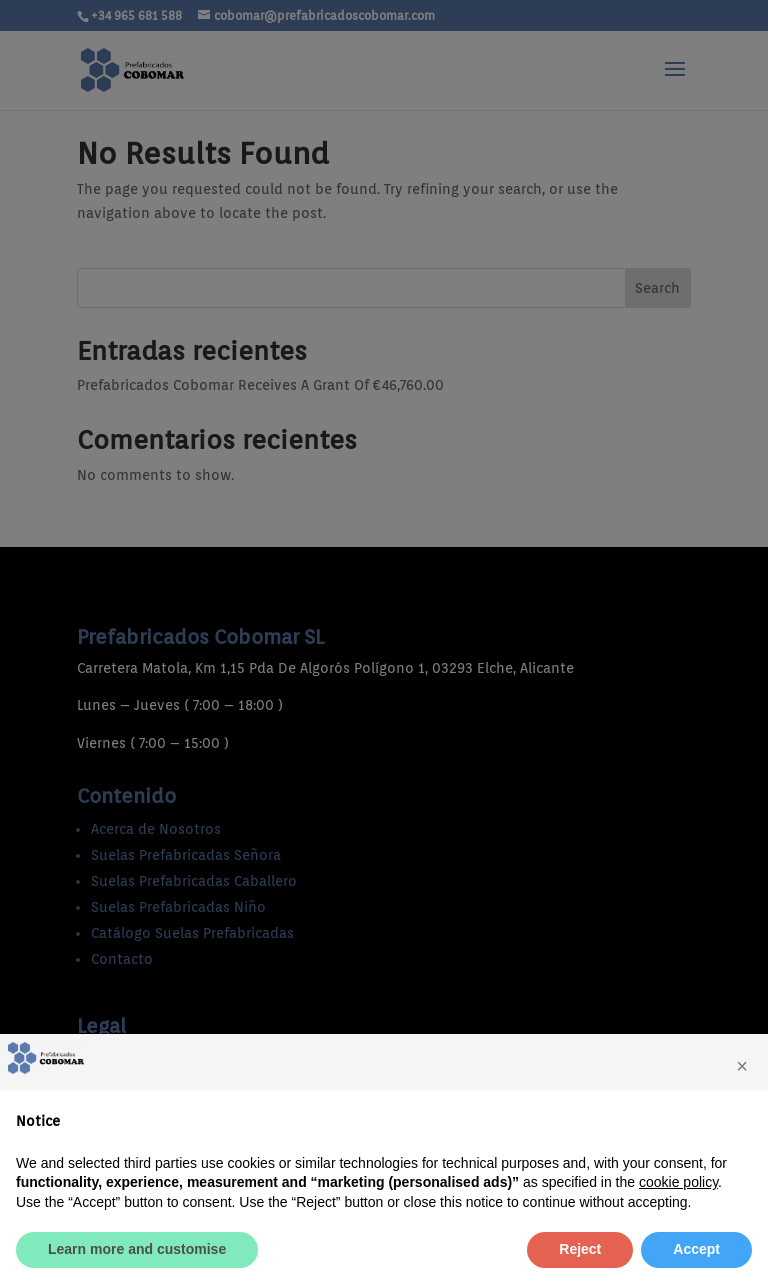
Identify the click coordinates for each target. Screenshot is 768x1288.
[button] (742, 1066)
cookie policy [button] (678, 1182)
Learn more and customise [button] (137, 1249)
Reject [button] (580, 1249)
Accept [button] (696, 1249)
